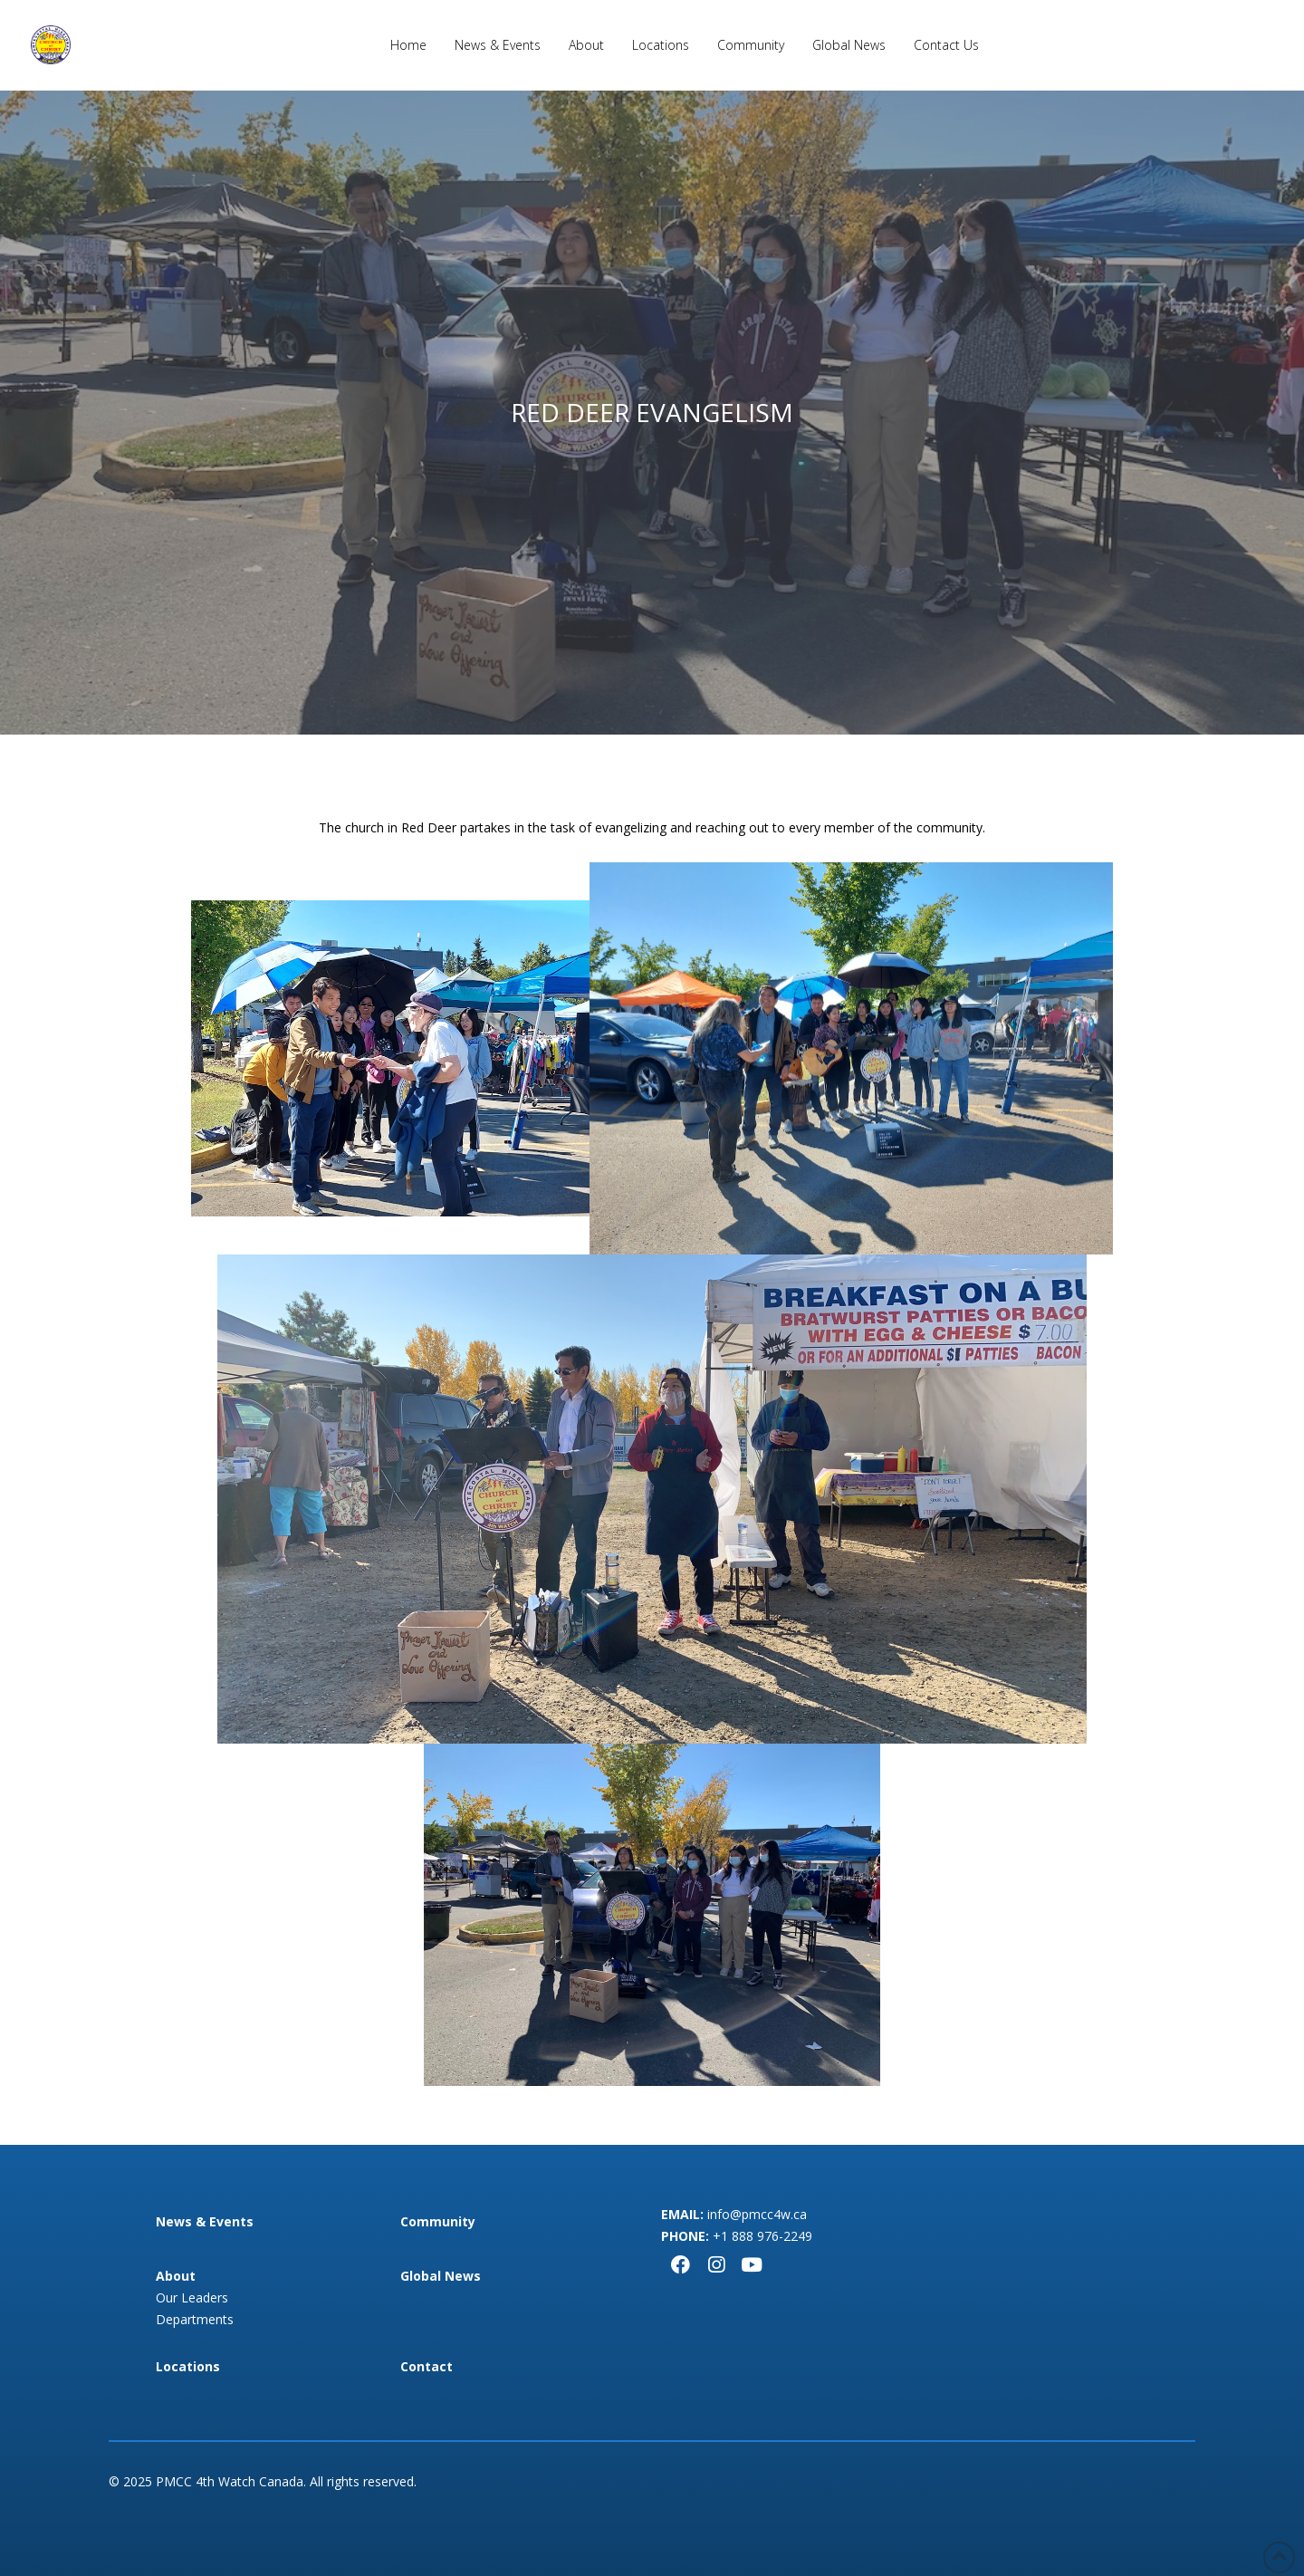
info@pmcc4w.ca (757, 2214)
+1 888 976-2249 (762, 2235)
